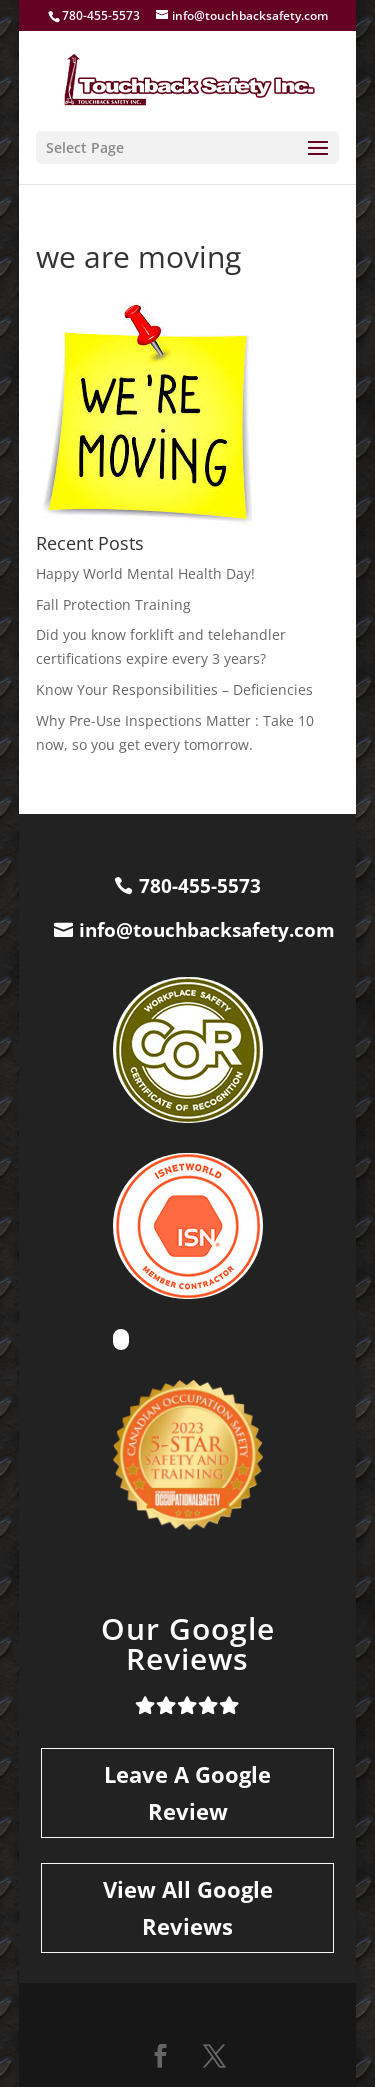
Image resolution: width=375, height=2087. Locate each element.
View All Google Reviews (188, 1907)
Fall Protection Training (113, 604)
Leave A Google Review (187, 1792)
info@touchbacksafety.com (207, 930)
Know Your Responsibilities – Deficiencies (174, 689)
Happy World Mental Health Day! (145, 573)
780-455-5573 (200, 886)
